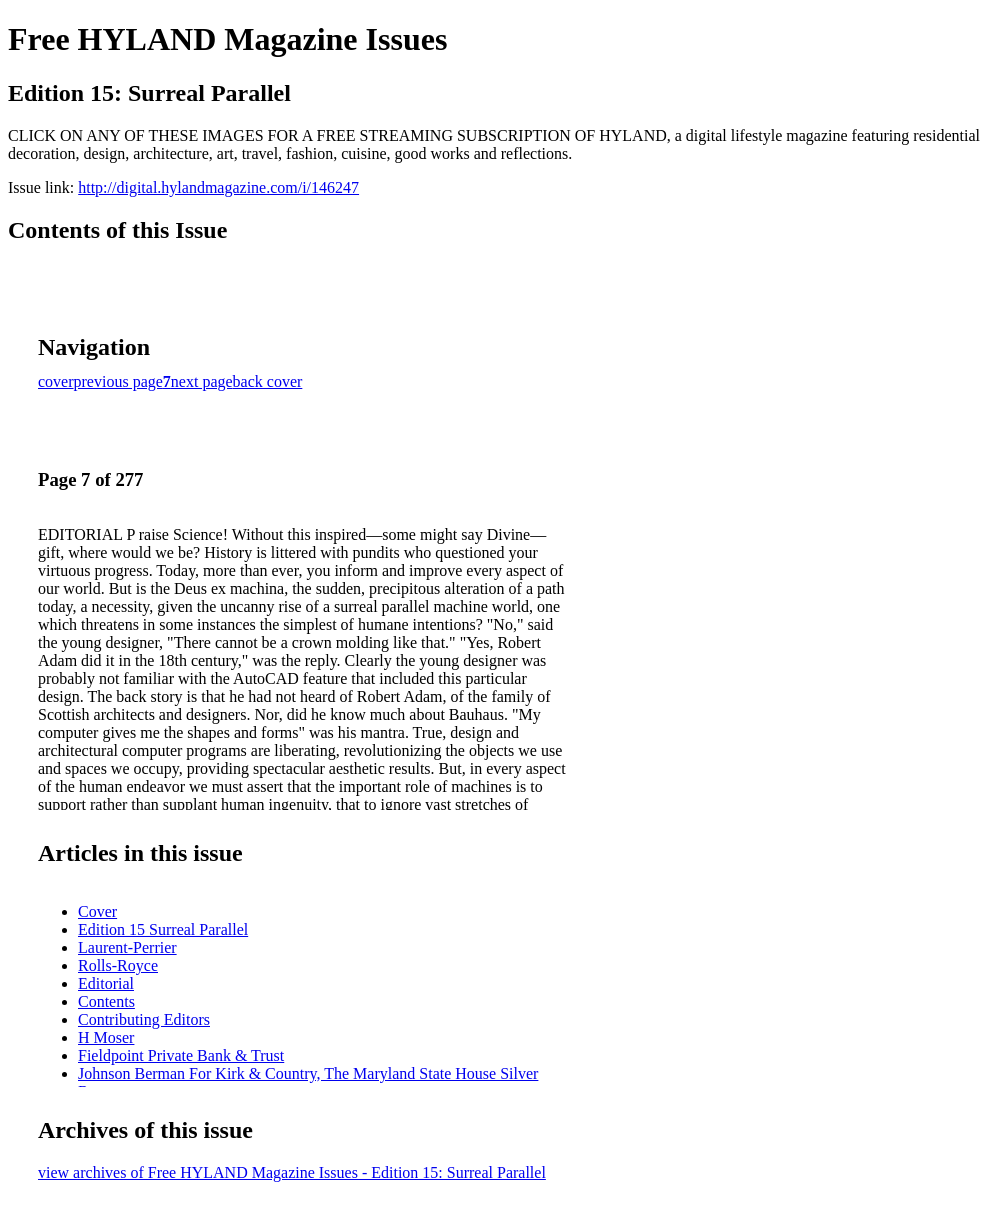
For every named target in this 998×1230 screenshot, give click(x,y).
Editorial (106, 983)
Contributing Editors (144, 1019)
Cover (97, 911)
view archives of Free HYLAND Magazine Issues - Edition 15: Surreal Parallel (292, 1172)
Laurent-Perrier (127, 947)
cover (56, 381)
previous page (118, 381)
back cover (268, 381)
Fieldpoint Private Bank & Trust (181, 1055)
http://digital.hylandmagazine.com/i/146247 (218, 187)
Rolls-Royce (118, 965)
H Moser (106, 1037)
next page (202, 381)
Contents (106, 1001)
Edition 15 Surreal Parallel (163, 929)
